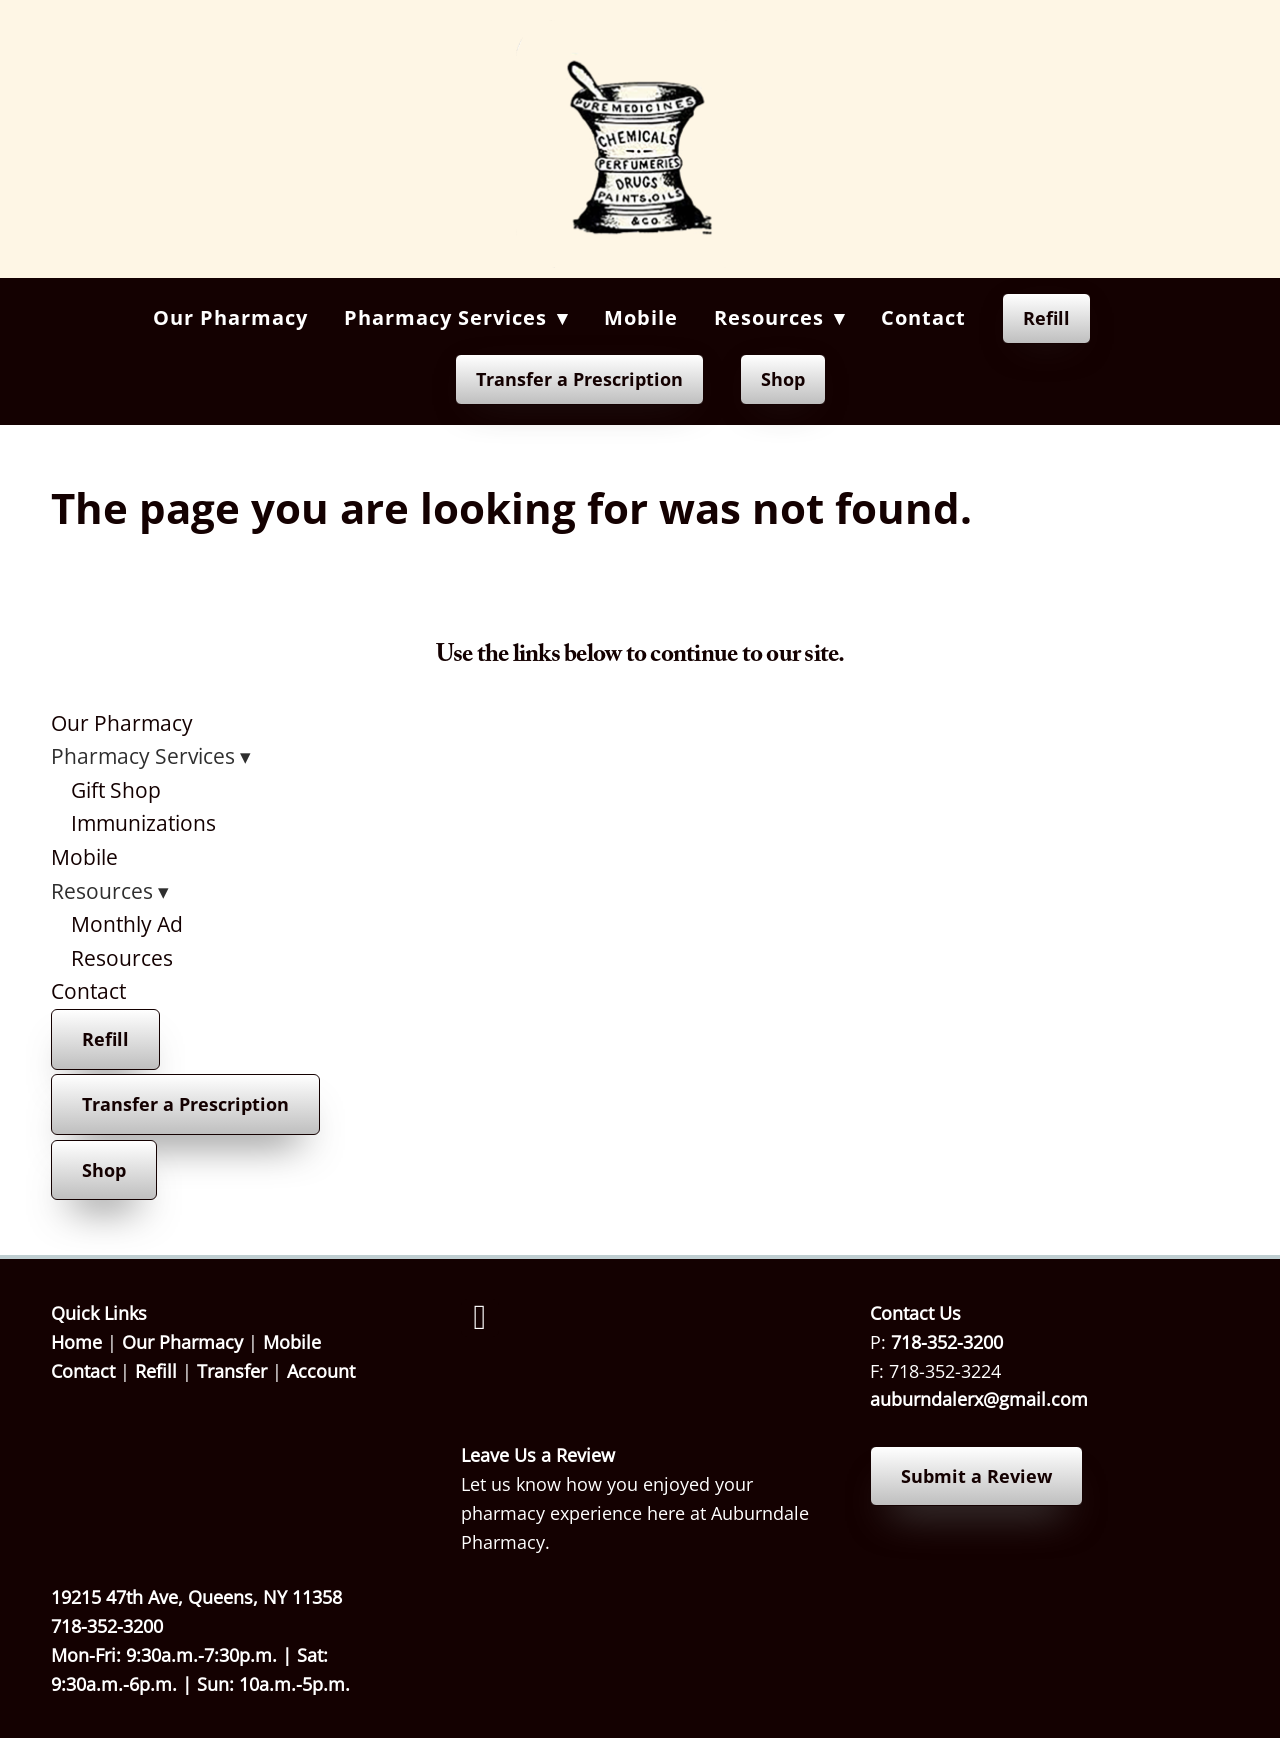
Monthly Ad (127, 924)
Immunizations (143, 823)
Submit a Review (976, 1476)
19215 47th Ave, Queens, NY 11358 (196, 1597)
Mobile (641, 317)
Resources (122, 958)
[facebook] (480, 1318)
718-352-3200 (947, 1342)
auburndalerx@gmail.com (979, 1399)
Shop (783, 379)
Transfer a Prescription (579, 379)
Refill (1046, 318)
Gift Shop (116, 790)
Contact (923, 317)
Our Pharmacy (230, 317)
